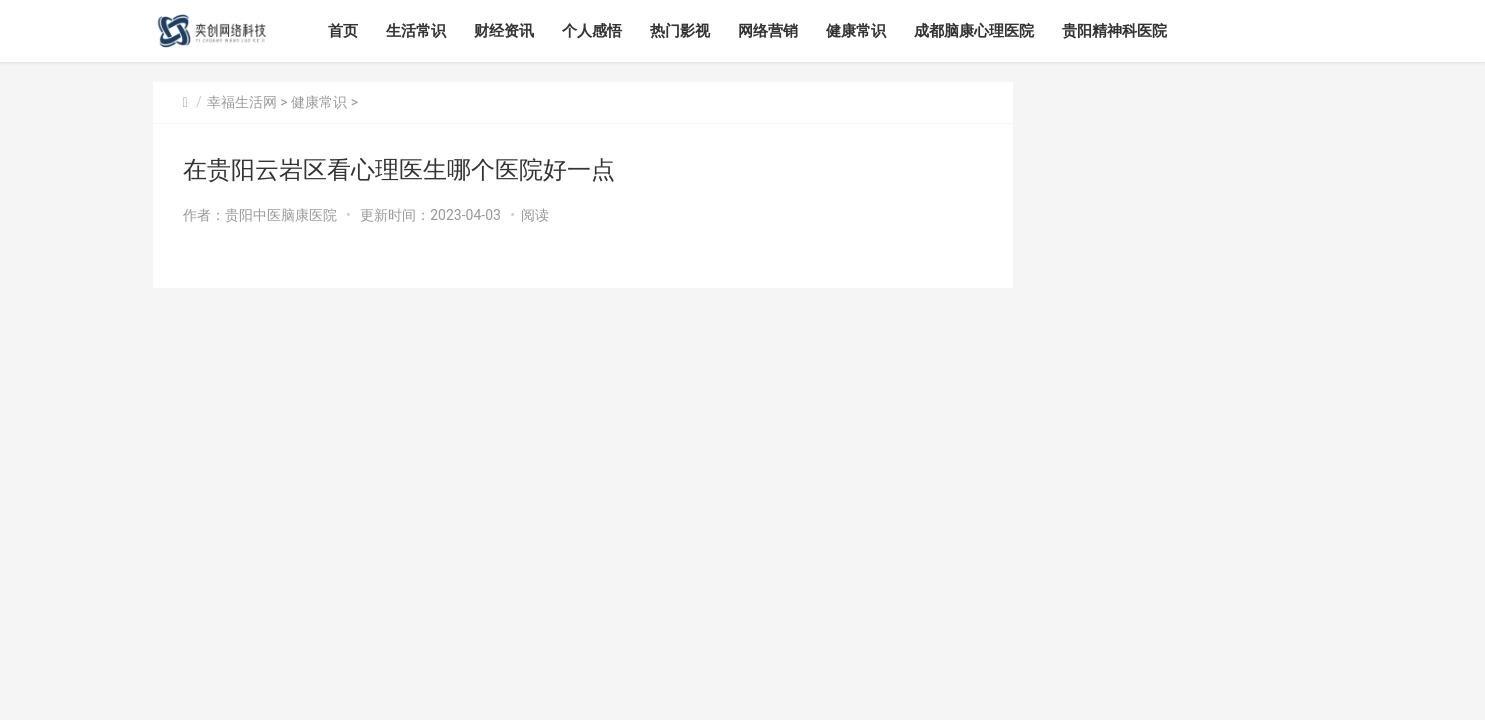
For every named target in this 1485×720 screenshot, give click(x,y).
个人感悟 (592, 31)
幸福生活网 (242, 102)
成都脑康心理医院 (974, 31)
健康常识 (856, 31)
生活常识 (416, 31)
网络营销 (768, 31)
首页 (343, 31)
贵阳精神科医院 (1114, 31)
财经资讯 (504, 31)
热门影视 (680, 31)
